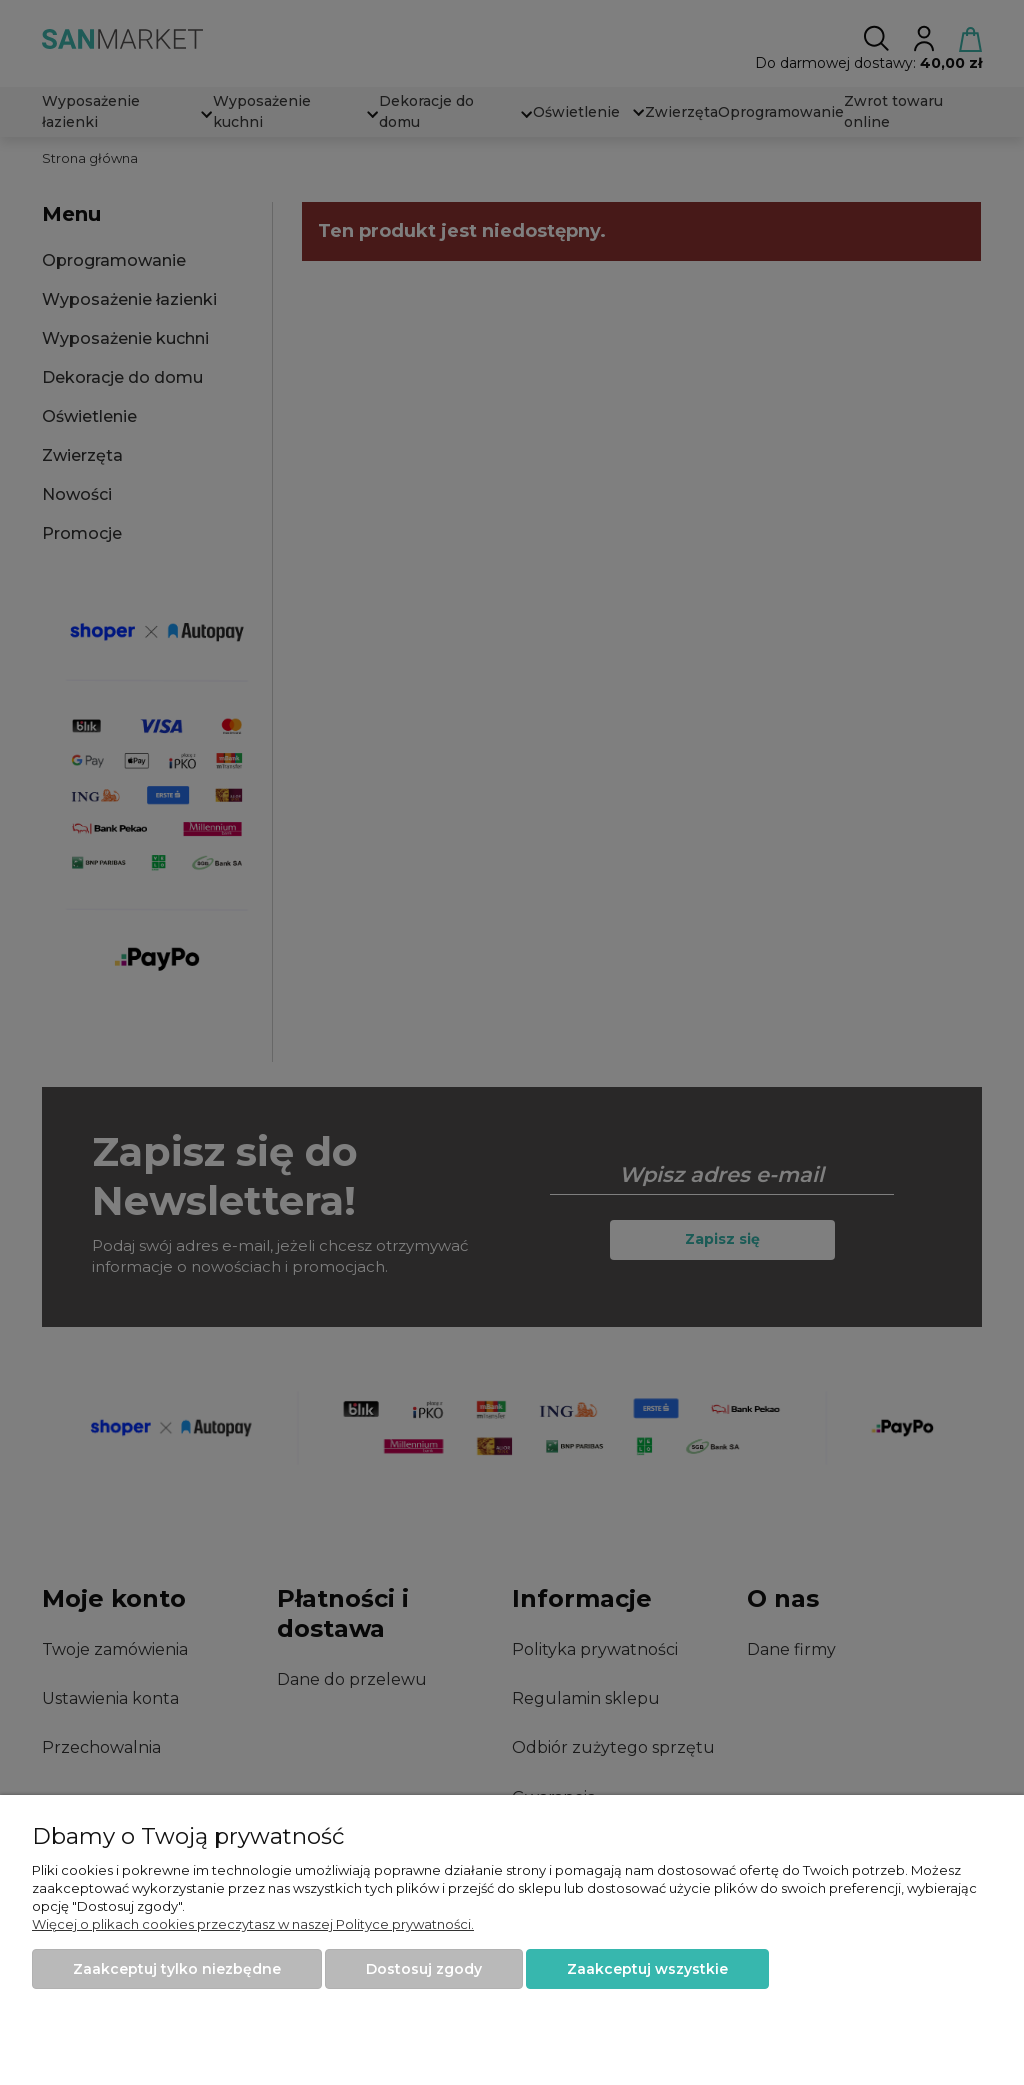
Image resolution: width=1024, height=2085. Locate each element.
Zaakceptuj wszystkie (647, 1969)
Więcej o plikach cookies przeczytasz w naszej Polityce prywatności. (253, 1924)
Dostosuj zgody (424, 1969)
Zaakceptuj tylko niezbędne (177, 1969)
